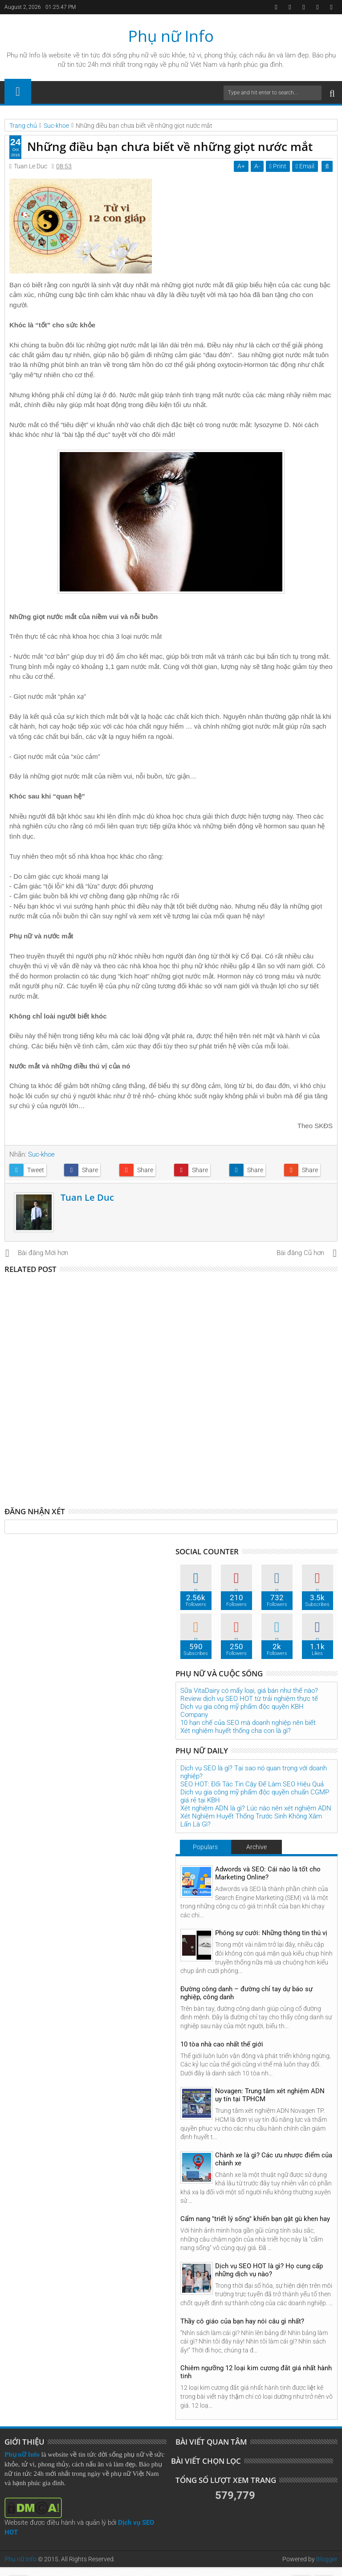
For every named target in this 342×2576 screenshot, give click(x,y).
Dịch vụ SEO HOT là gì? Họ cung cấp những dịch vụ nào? (269, 2270)
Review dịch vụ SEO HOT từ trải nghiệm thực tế (249, 1699)
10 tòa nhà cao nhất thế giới (221, 2044)
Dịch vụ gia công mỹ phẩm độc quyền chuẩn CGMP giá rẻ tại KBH (254, 1796)
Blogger (327, 2559)
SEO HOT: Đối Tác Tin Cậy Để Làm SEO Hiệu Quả (252, 1784)
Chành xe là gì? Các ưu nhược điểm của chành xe (273, 2159)
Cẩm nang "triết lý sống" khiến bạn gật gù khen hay (255, 2219)
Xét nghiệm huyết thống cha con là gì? (235, 1731)
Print (278, 166)
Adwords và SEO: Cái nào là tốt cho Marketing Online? (268, 1873)
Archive (256, 1846)
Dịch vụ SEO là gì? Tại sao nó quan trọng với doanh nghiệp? (253, 1772)
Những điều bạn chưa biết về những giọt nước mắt (170, 147)
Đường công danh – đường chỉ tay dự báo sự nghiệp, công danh (246, 1993)
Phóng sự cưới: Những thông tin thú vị (271, 1933)
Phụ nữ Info (171, 35)
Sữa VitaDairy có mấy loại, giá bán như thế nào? (249, 1691)
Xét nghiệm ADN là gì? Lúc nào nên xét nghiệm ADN (255, 1808)
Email (305, 166)
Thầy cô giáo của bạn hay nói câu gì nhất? (242, 2321)
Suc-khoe (41, 1154)
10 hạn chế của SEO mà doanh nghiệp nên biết (248, 1723)
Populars (205, 1846)
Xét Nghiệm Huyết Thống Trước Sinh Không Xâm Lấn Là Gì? (251, 1820)
